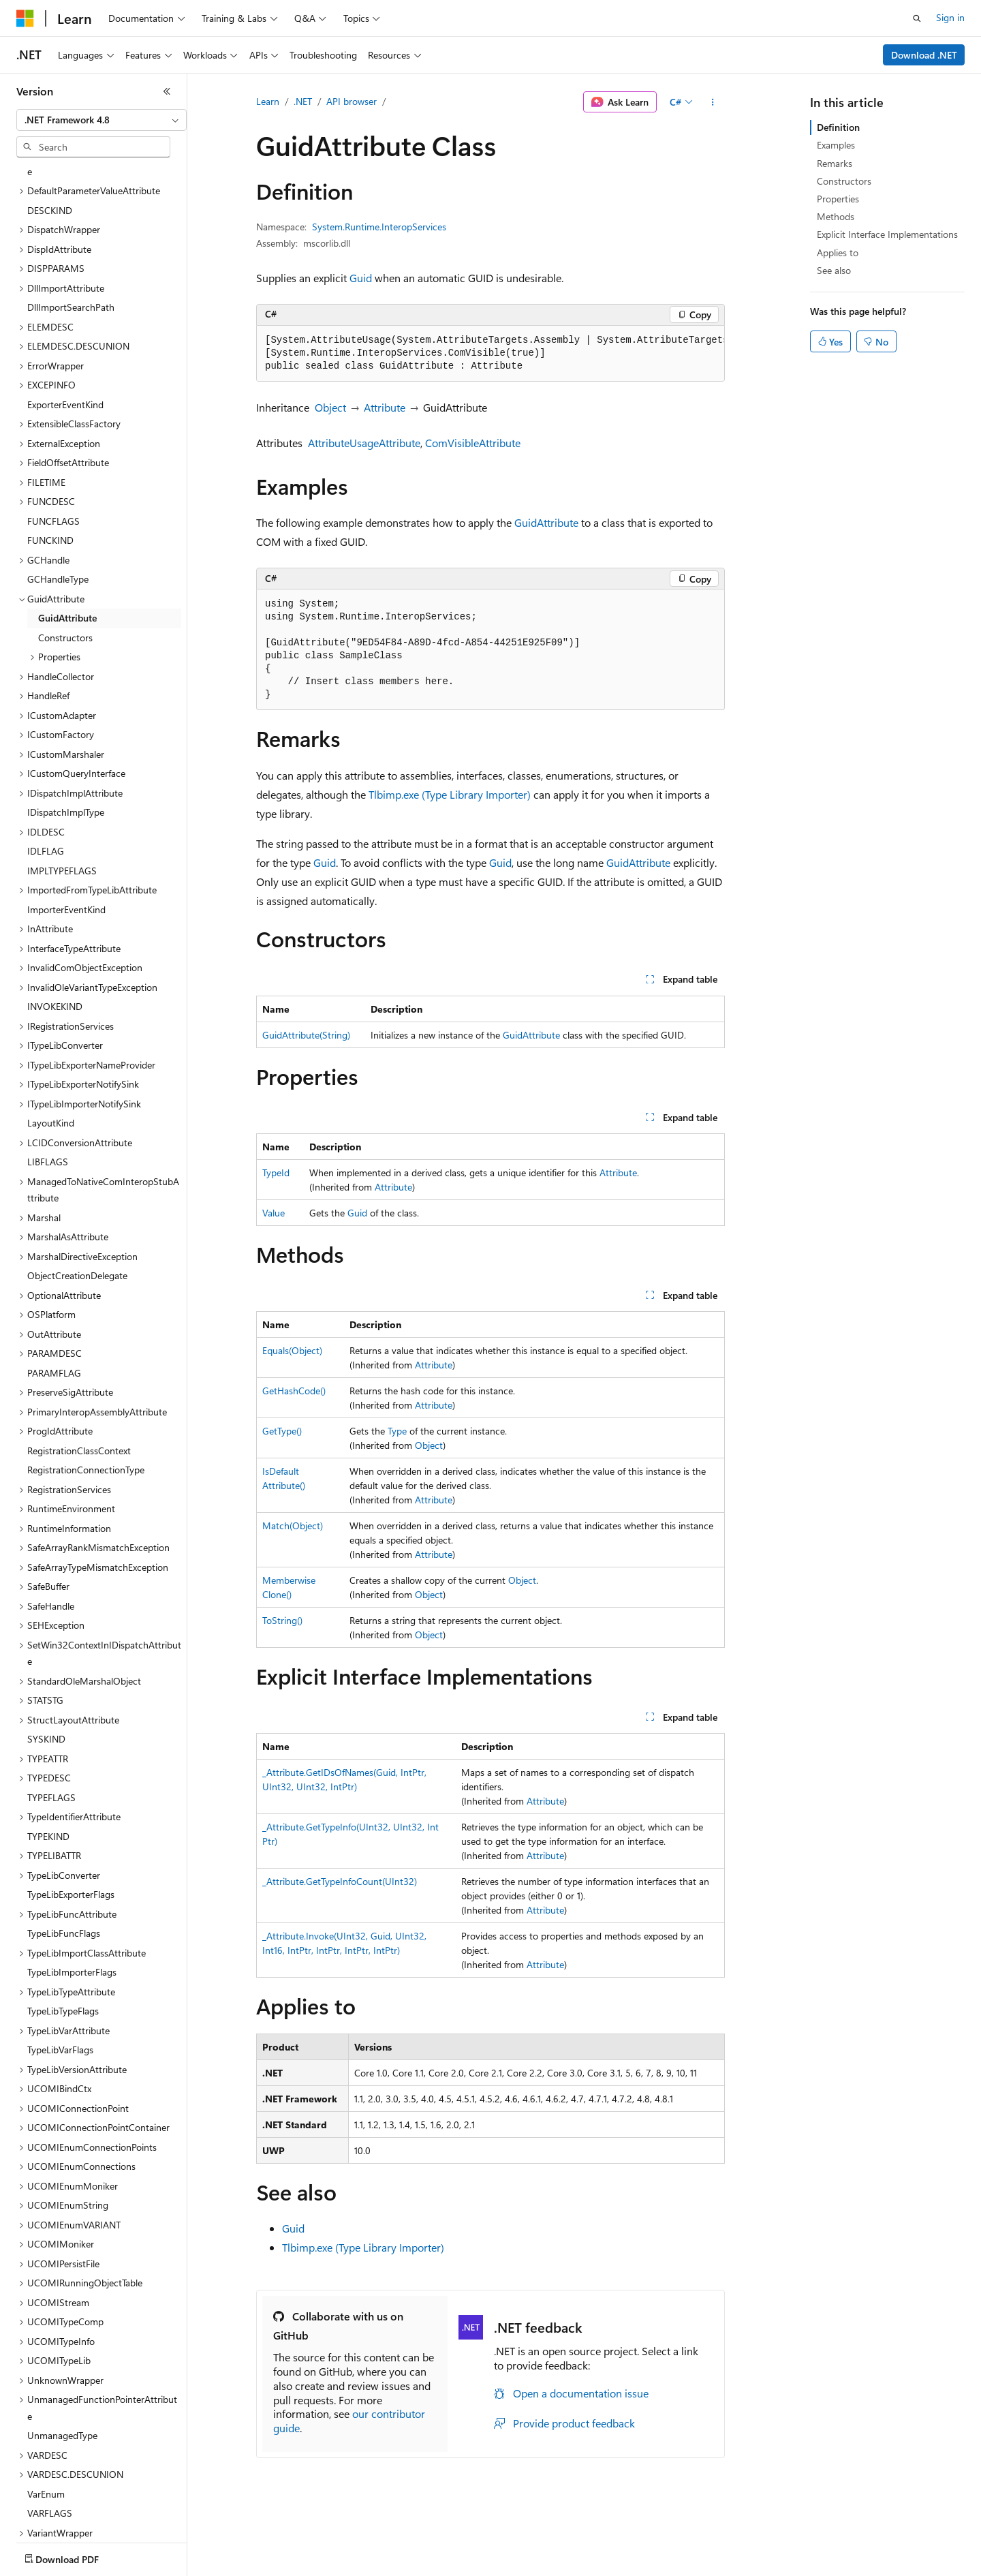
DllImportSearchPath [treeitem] (70, 227)
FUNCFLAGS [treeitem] (53, 441)
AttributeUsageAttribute (364, 442)
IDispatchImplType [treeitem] (65, 732)
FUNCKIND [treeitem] (50, 460)
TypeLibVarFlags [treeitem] (60, 1969)
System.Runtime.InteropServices (379, 226)
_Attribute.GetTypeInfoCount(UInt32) (339, 1881)
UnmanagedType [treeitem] (62, 2355)
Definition (838, 127)
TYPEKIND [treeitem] (48, 1756)
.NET (303, 101)
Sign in (950, 17)
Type (397, 1430)
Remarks (834, 163)
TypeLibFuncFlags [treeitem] (63, 1853)
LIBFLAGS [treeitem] (47, 1081)
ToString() (282, 1620)
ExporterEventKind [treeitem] (65, 324)
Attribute (384, 407)
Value (273, 1212)
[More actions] (713, 102)
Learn (267, 101)
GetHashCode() (294, 1390)
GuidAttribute (546, 522)
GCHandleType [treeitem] (58, 499)
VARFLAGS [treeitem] (49, 2433)
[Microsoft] (25, 18)
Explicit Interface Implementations (887, 234)
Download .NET (924, 54)
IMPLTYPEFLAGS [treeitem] (62, 790)
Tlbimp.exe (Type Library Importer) (450, 794)
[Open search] (917, 18)
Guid (360, 278)
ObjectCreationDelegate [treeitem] (77, 1195)
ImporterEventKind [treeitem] (66, 829)
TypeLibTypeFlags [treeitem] (63, 1931)
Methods (835, 216)
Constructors (844, 180)
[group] (490, 354)
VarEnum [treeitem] (46, 2414)
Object (330, 407)
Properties (838, 198)
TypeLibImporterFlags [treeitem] (71, 1892)
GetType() (282, 1430)
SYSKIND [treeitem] (46, 1659)
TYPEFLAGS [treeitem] (51, 1717)
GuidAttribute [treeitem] (67, 538)
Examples (836, 144)
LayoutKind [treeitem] (50, 1043)
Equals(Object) (292, 1350)
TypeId (276, 1172)
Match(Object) (292, 1525)
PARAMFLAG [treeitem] (54, 1293)
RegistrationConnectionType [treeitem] (85, 1389)
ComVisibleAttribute (472, 442)
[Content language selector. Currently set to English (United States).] (78, 2556)
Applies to (837, 252)
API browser (351, 101)
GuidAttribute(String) (306, 1034)
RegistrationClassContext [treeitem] (79, 1370)
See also (834, 270)
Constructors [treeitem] (65, 557)
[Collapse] (167, 91)
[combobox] (101, 120)
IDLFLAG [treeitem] (45, 771)
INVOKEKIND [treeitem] (54, 926)
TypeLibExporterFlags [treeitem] (70, 1814)
